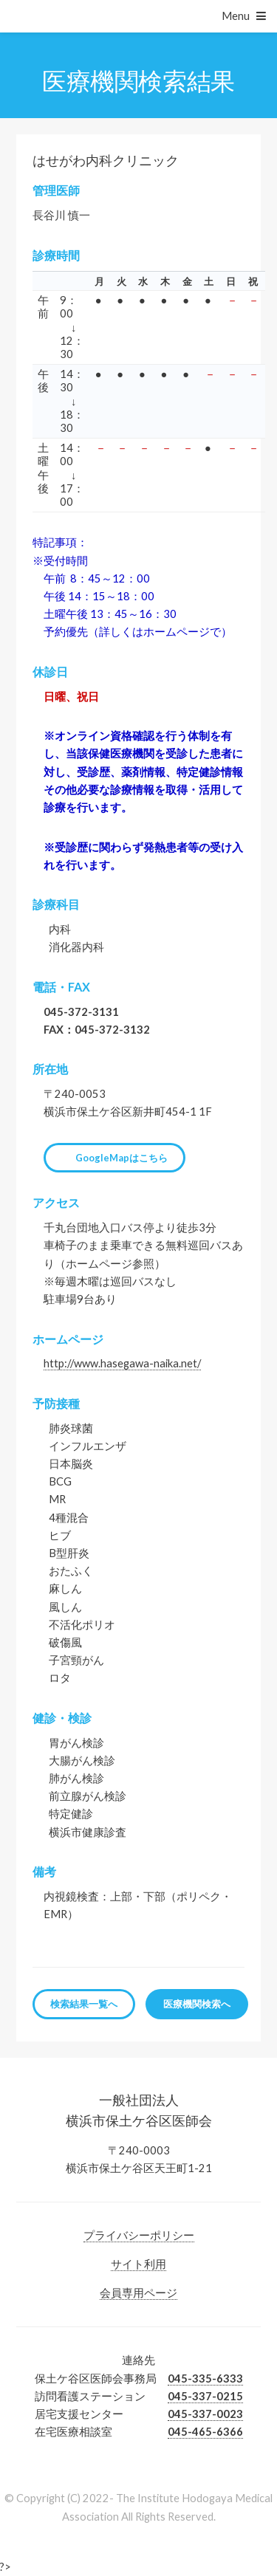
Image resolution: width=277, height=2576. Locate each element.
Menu (236, 16)
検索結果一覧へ (83, 2004)
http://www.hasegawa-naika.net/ (122, 1363)
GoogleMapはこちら (121, 1158)
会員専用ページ (138, 2293)
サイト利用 (138, 2264)
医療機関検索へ (196, 2004)
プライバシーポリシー (138, 2235)
